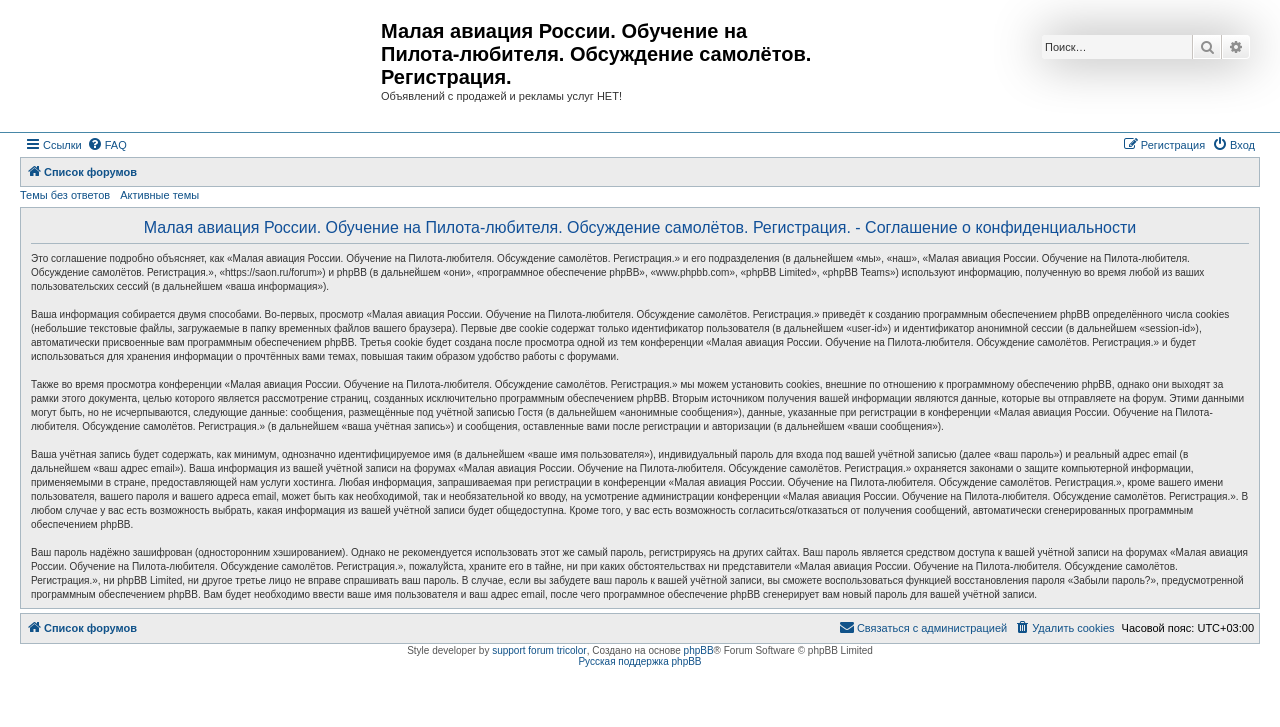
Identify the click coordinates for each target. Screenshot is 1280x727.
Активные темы (159, 195)
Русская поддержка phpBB (639, 661)
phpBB (699, 650)
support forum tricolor (539, 650)
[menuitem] (107, 145)
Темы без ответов (65, 195)
